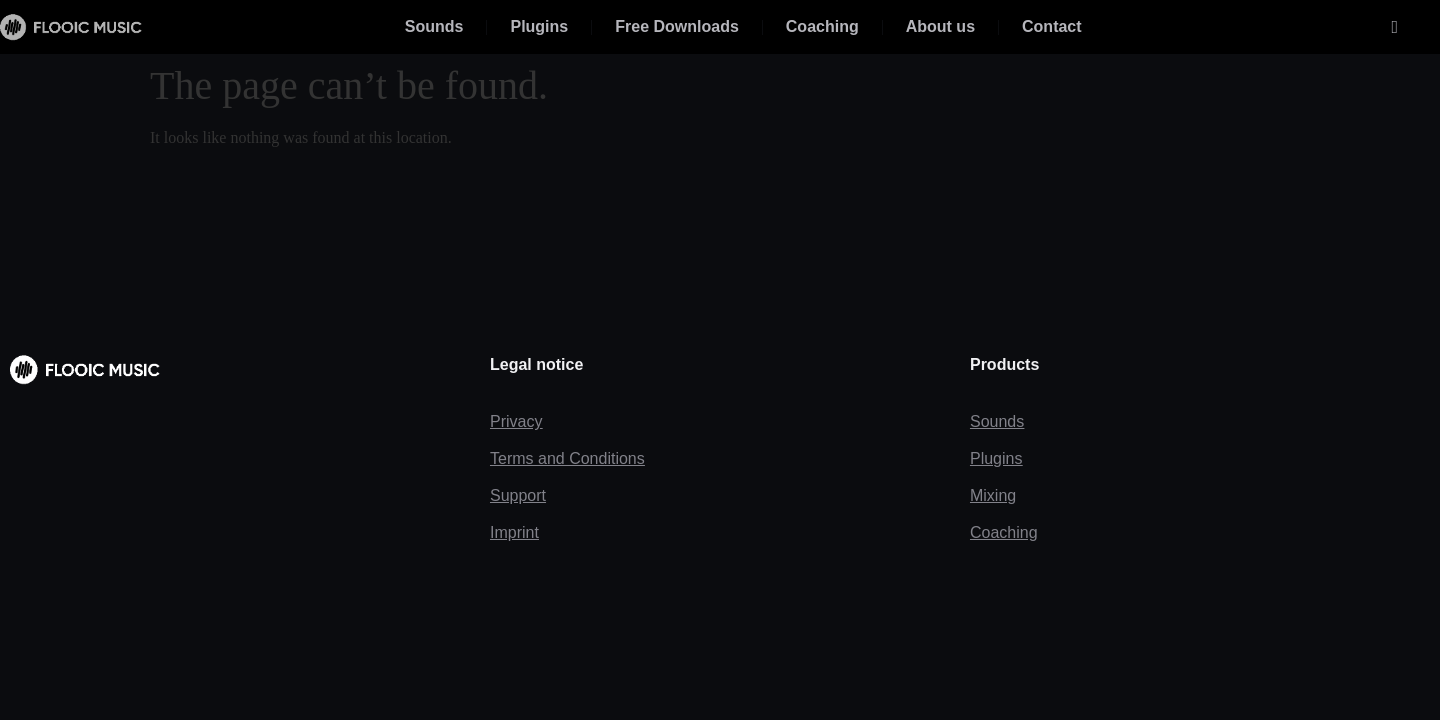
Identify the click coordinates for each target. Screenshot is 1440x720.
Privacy (516, 421)
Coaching (822, 26)
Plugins (539, 26)
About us (940, 26)
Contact (1052, 26)
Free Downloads (677, 26)
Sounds (434, 26)
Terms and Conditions (567, 458)
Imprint (514, 532)
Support (518, 495)
